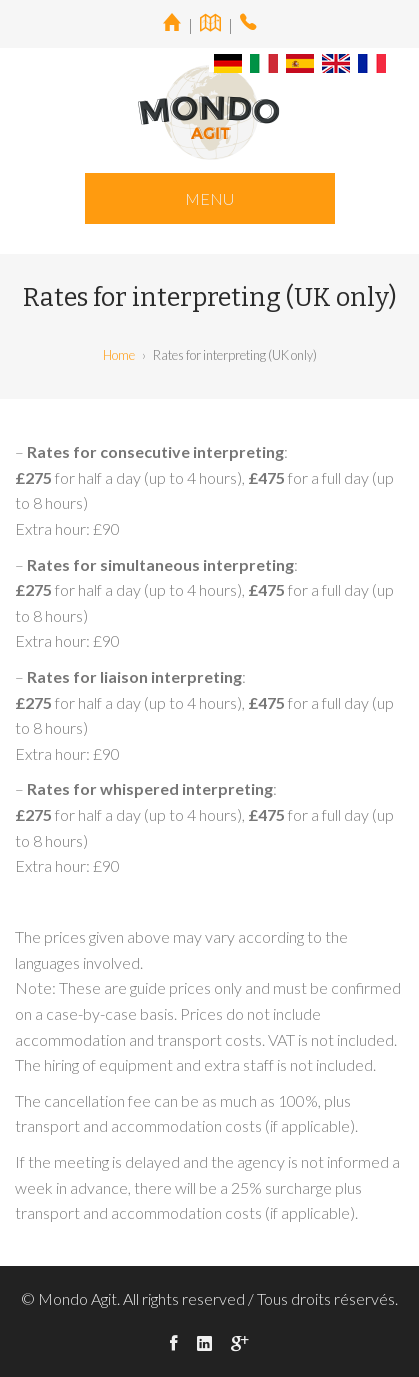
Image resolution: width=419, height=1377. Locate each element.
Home (119, 355)
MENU (209, 198)
